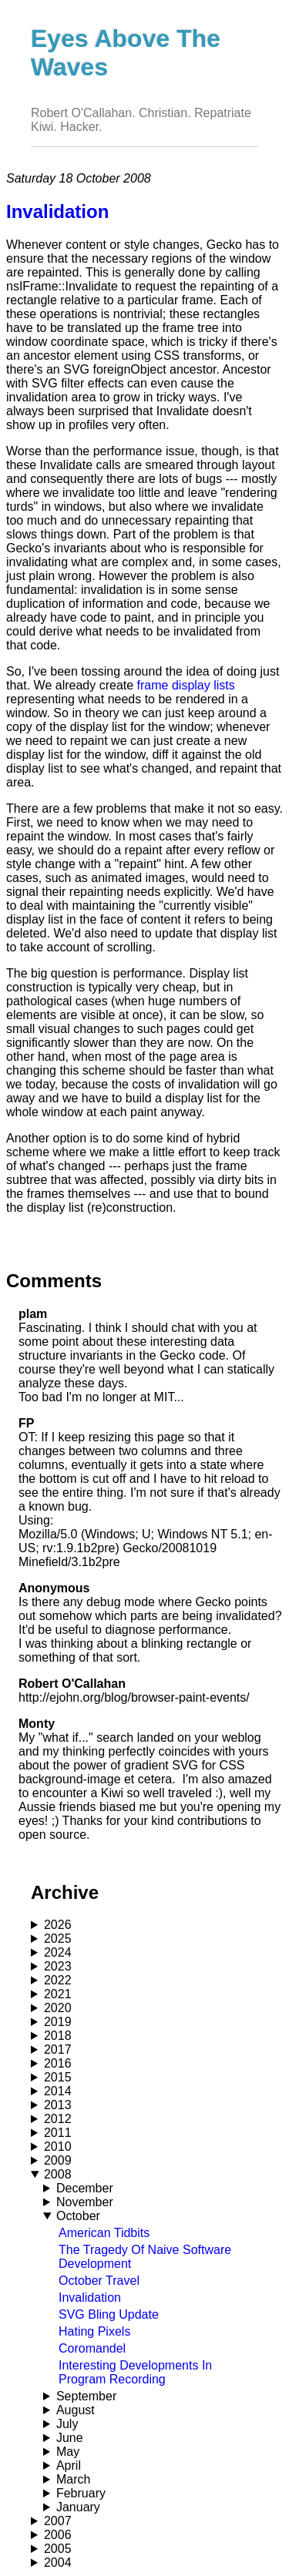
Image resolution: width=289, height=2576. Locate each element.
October (78, 2215)
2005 (58, 2548)
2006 (58, 2534)
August (75, 2410)
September (86, 2396)
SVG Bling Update (109, 2314)
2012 (58, 2118)
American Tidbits (104, 2232)
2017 (58, 2049)
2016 (58, 2063)
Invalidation (90, 2297)
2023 (58, 1966)
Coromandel (92, 2348)
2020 (58, 2007)
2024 (58, 1952)
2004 (58, 2562)
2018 (58, 2035)
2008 (58, 2174)
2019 (58, 2021)
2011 (58, 2132)
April (68, 2465)
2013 (58, 2104)
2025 (58, 1938)
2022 (58, 1980)
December (84, 2188)
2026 (58, 1924)
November (84, 2202)
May (67, 2451)
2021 (58, 1994)
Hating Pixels (94, 2331)
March (73, 2479)
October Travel (99, 2280)
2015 (58, 2077)
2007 (58, 2520)
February (81, 2493)
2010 (58, 2146)
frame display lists (186, 685)
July (67, 2423)
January (78, 2507)
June (69, 2437)
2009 (58, 2160)
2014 (58, 2091)
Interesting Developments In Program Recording (135, 2372)
